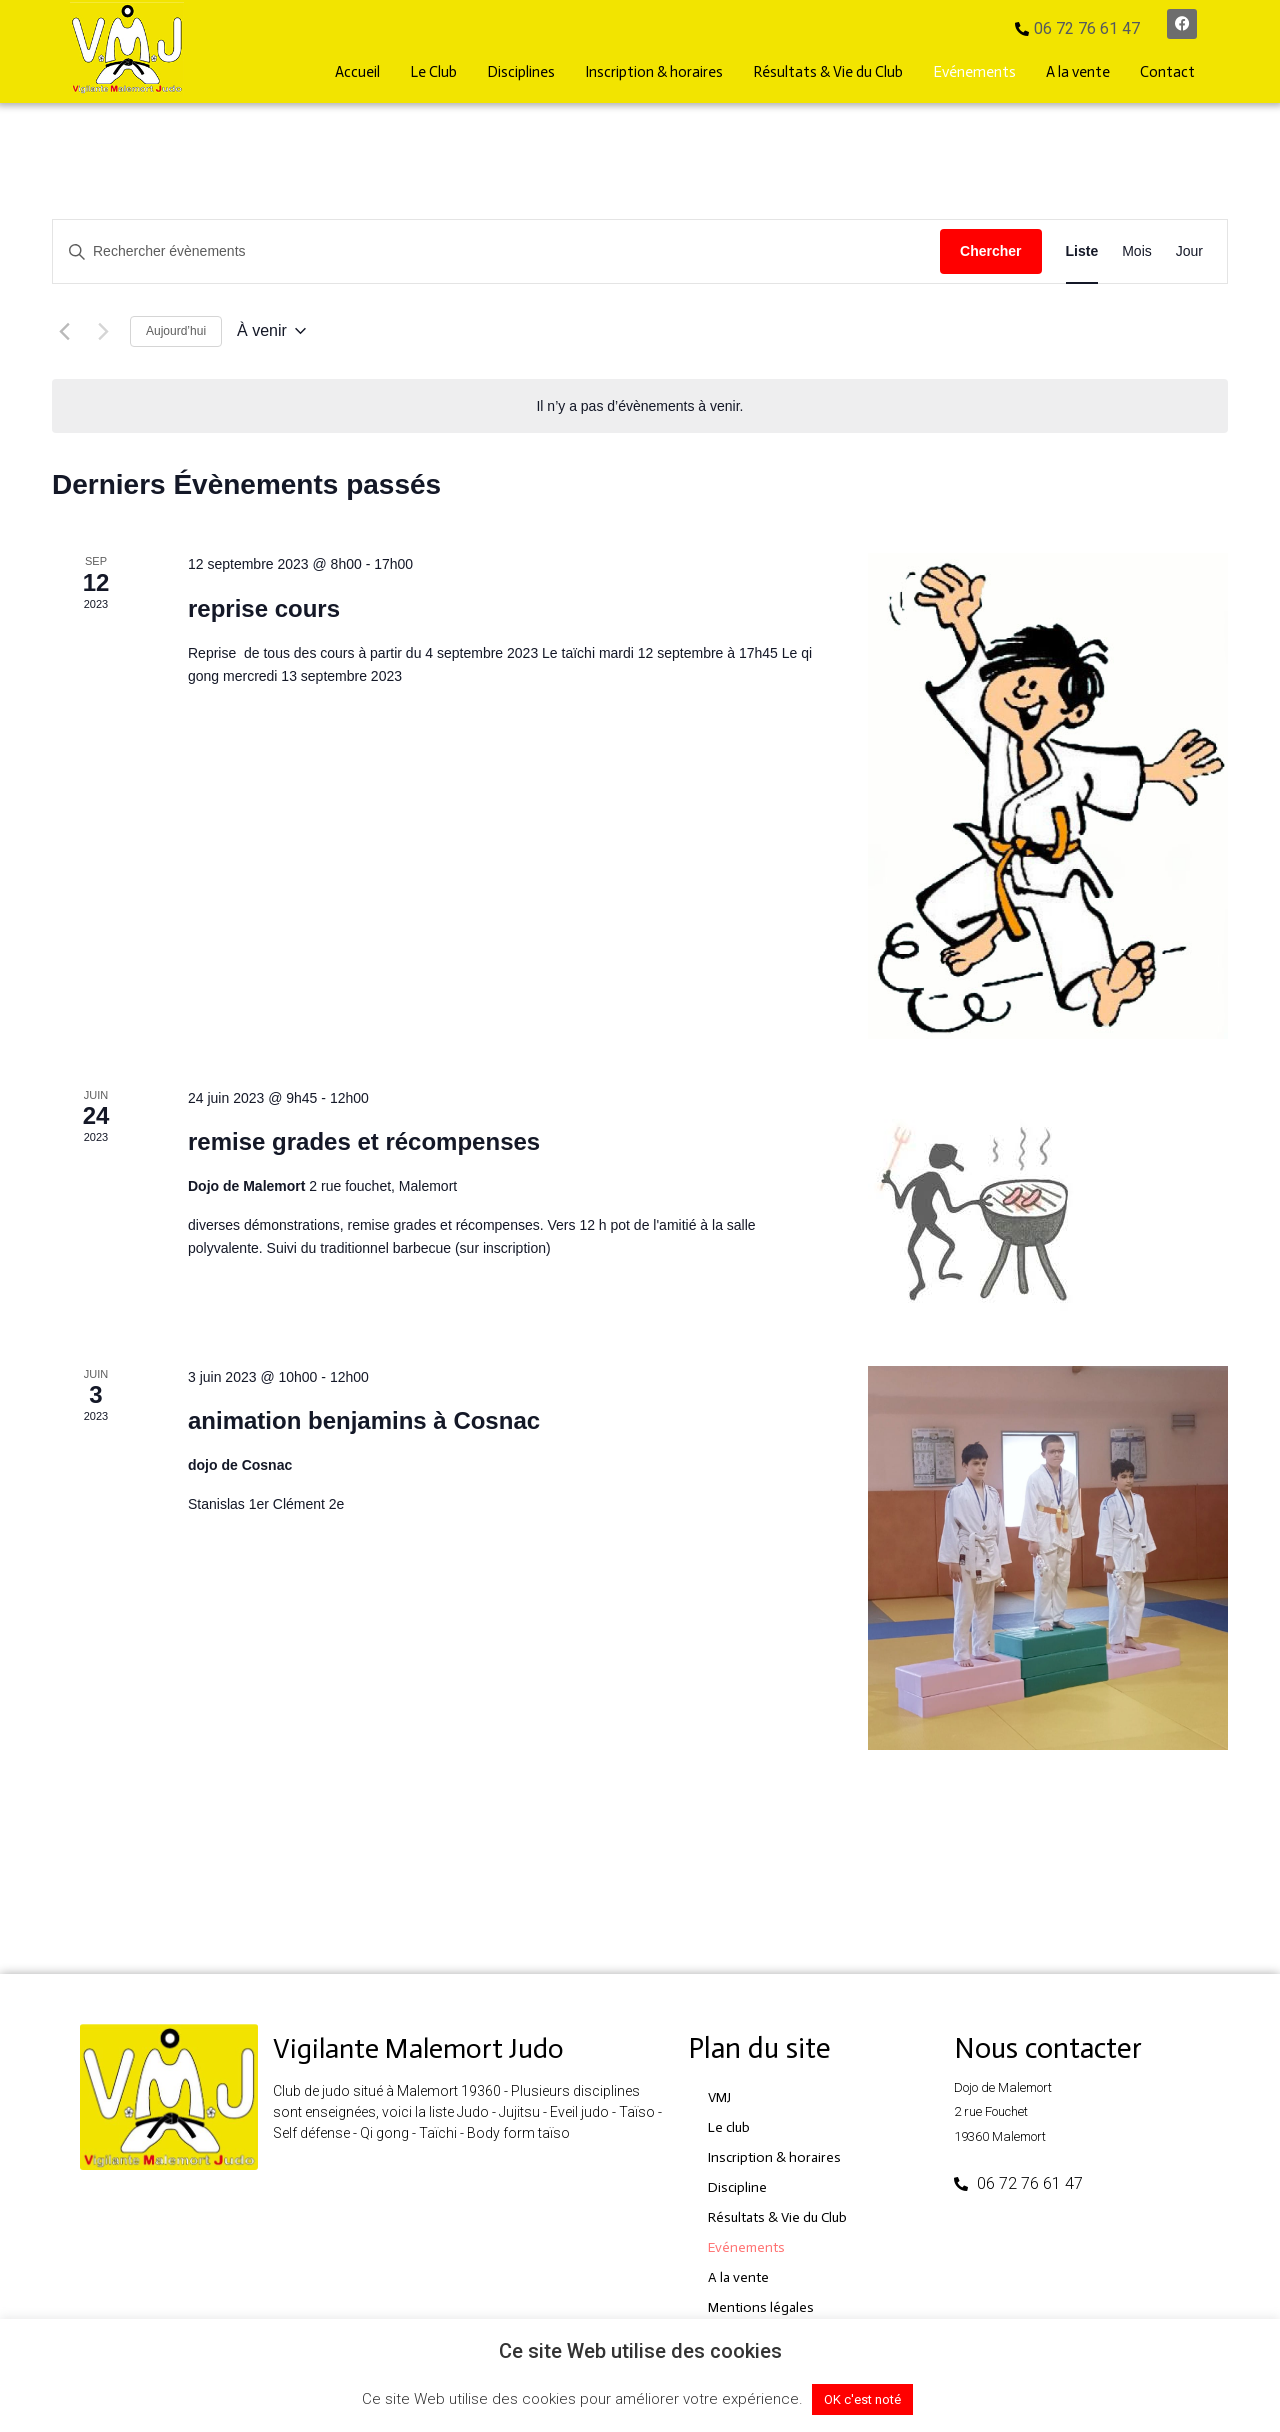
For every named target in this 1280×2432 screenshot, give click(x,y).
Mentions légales (761, 2307)
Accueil (357, 72)
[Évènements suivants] (103, 331)
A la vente (1078, 72)
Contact (1167, 72)
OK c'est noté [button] (862, 2399)
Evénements (974, 72)
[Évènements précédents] (64, 331)
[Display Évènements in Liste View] (1082, 251)
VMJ (719, 2097)
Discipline (737, 2187)
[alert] (640, 406)
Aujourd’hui (176, 331)
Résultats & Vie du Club (828, 72)
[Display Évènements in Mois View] (1137, 251)
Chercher (990, 251)
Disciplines (521, 72)
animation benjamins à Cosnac (364, 1420)
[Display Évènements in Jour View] (1189, 251)
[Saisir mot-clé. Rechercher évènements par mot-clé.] (496, 251)
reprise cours (264, 608)
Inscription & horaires (654, 72)
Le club (729, 2127)
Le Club (433, 72)
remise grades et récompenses (364, 1141)
